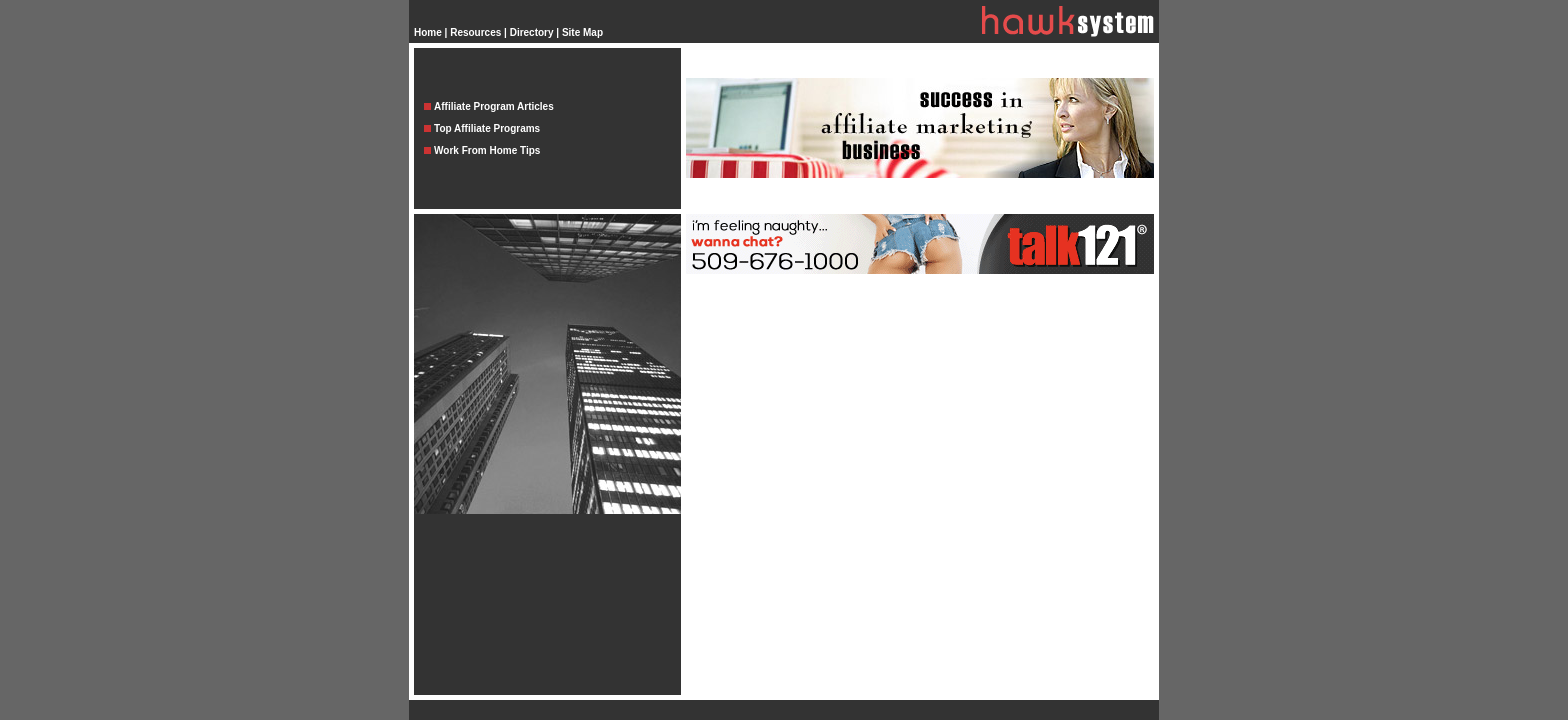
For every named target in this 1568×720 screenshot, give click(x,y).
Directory (532, 32)
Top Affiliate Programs (487, 128)
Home (428, 32)
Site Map (582, 32)
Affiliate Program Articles (494, 106)
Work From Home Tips (487, 150)
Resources (475, 32)
